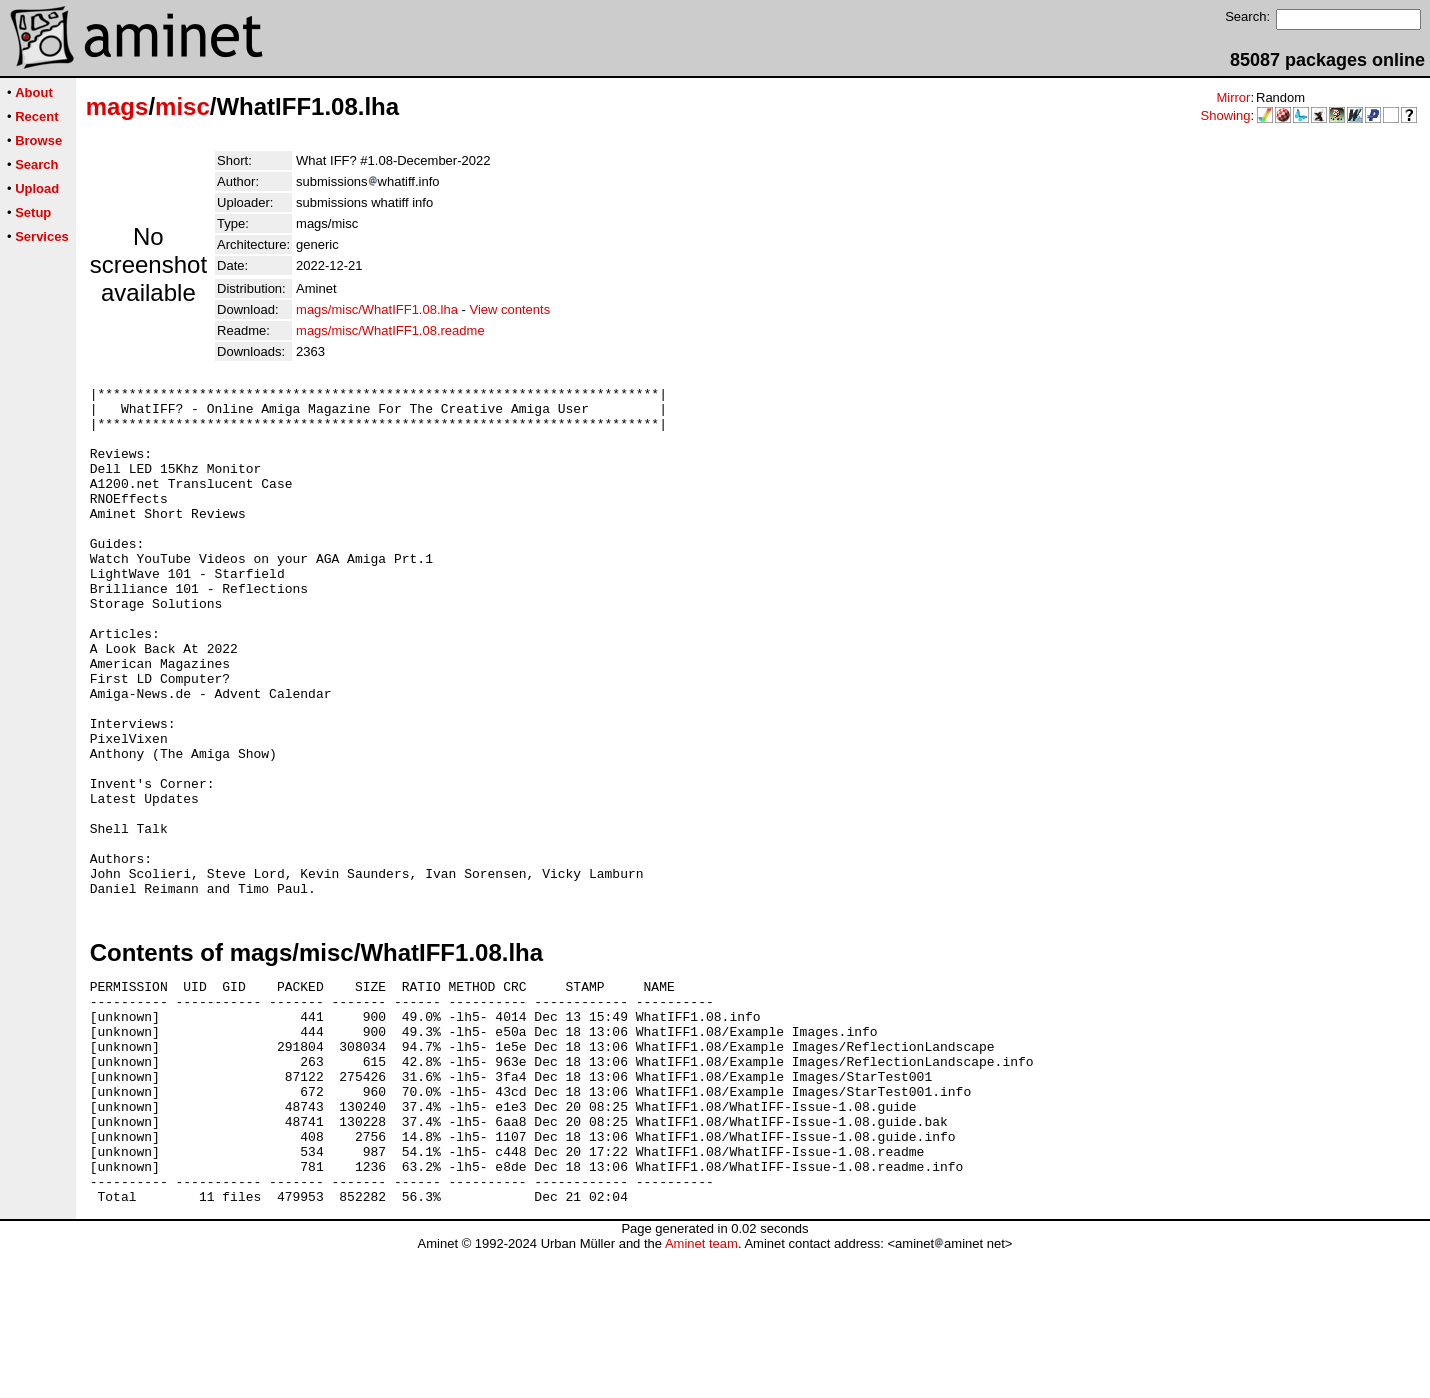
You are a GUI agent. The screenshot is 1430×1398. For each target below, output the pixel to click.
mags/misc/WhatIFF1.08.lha (377, 309)
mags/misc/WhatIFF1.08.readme (390, 330)
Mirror (1233, 97)
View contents (509, 309)
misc (182, 106)
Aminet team (701, 1390)
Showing (1226, 115)
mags (117, 106)
